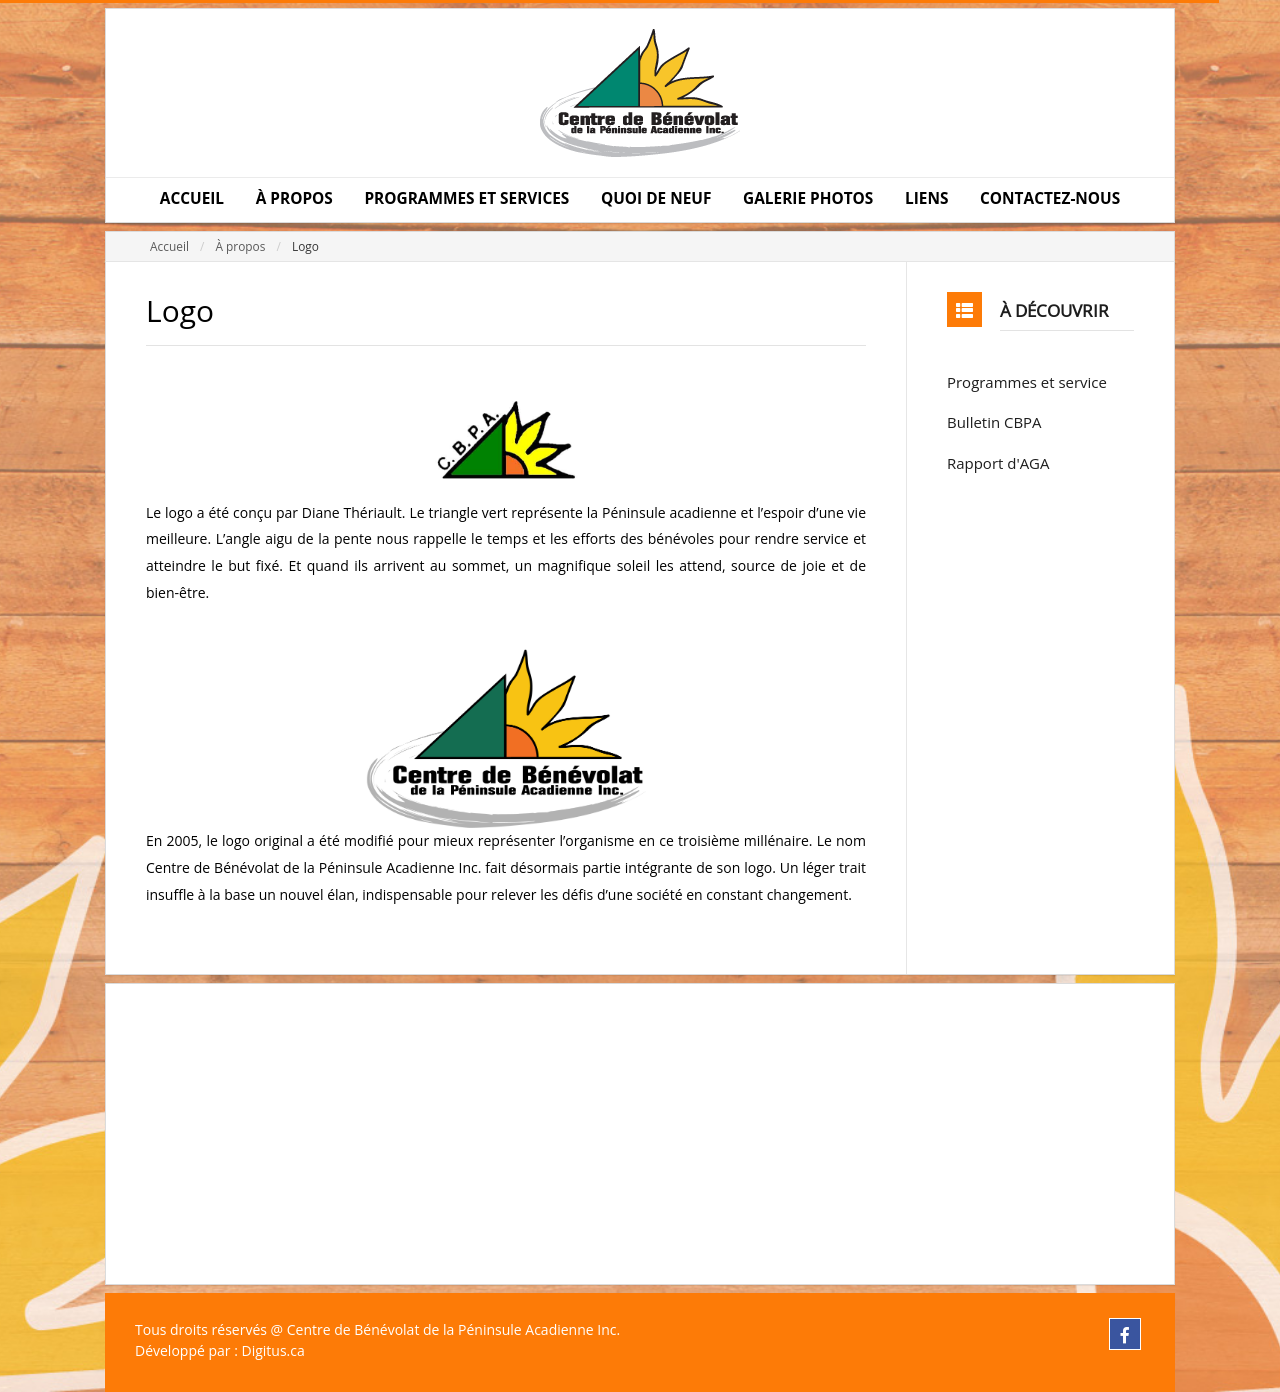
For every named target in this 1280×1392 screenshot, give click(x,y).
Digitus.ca (272, 1350)
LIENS (926, 198)
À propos (240, 246)
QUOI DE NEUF (656, 198)
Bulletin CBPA (994, 422)
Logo (305, 246)
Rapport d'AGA (998, 463)
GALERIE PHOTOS (808, 198)
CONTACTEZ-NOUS (1050, 198)
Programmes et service (1027, 382)
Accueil (169, 246)
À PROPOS (294, 198)
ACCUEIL (192, 198)
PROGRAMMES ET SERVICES (466, 198)
